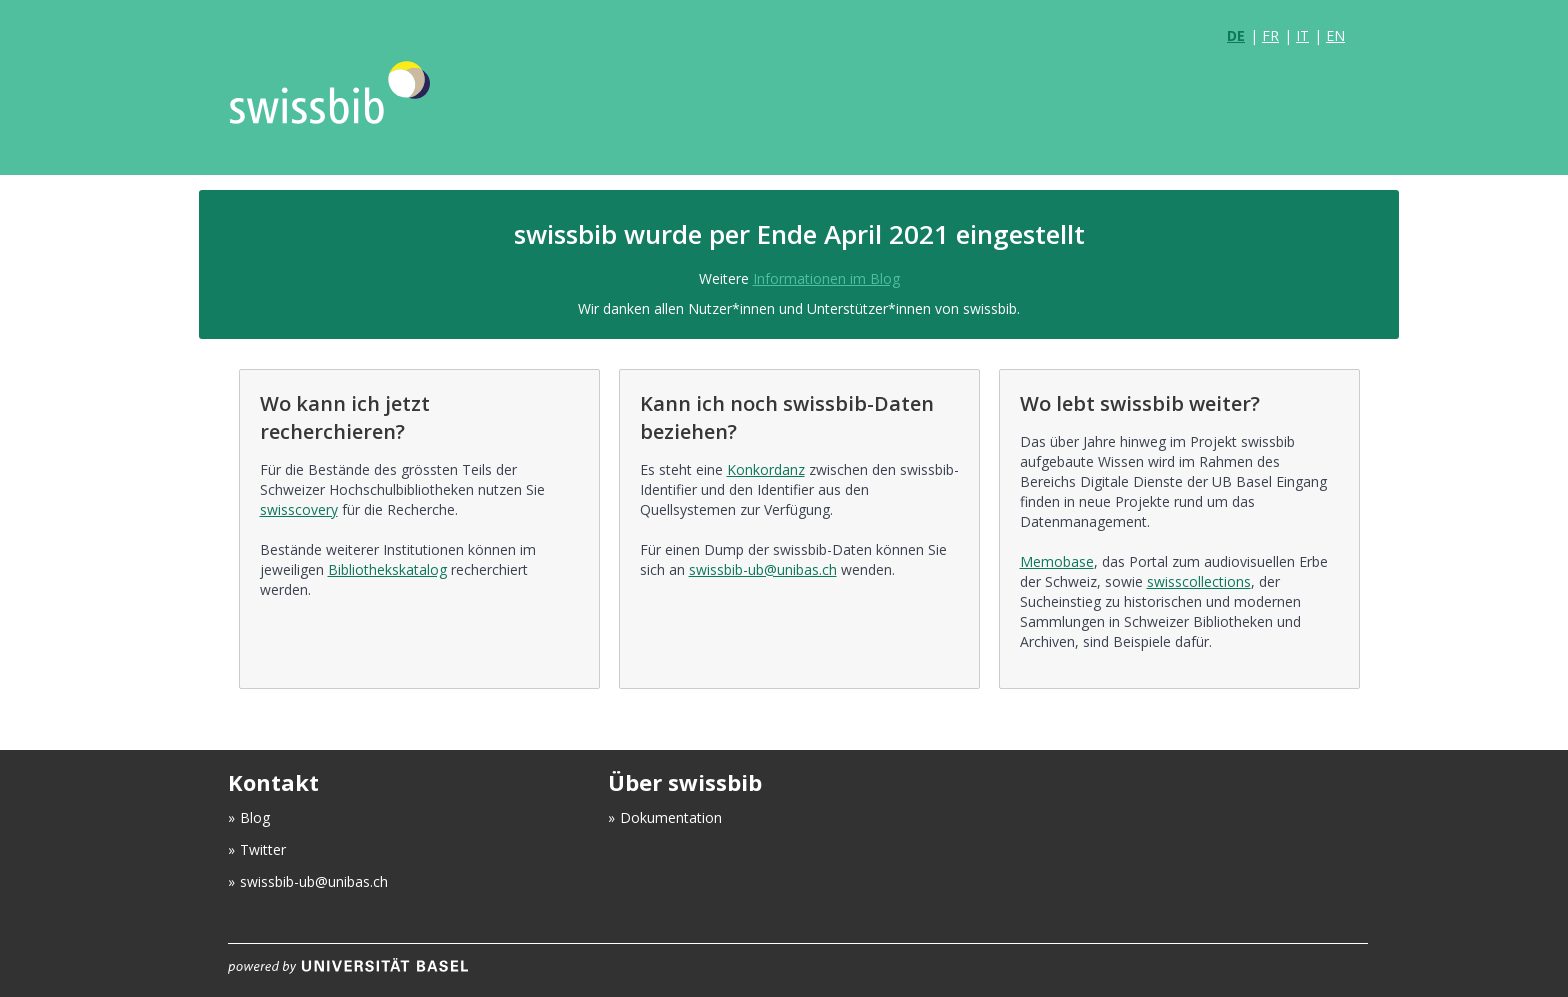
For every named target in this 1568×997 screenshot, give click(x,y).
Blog (255, 817)
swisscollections (1199, 581)
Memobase (1057, 561)
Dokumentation (671, 817)
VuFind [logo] (368, 112)
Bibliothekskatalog (387, 569)
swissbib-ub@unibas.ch (763, 569)
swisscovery (299, 509)
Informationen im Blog (826, 278)
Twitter (263, 849)
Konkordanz (766, 469)
